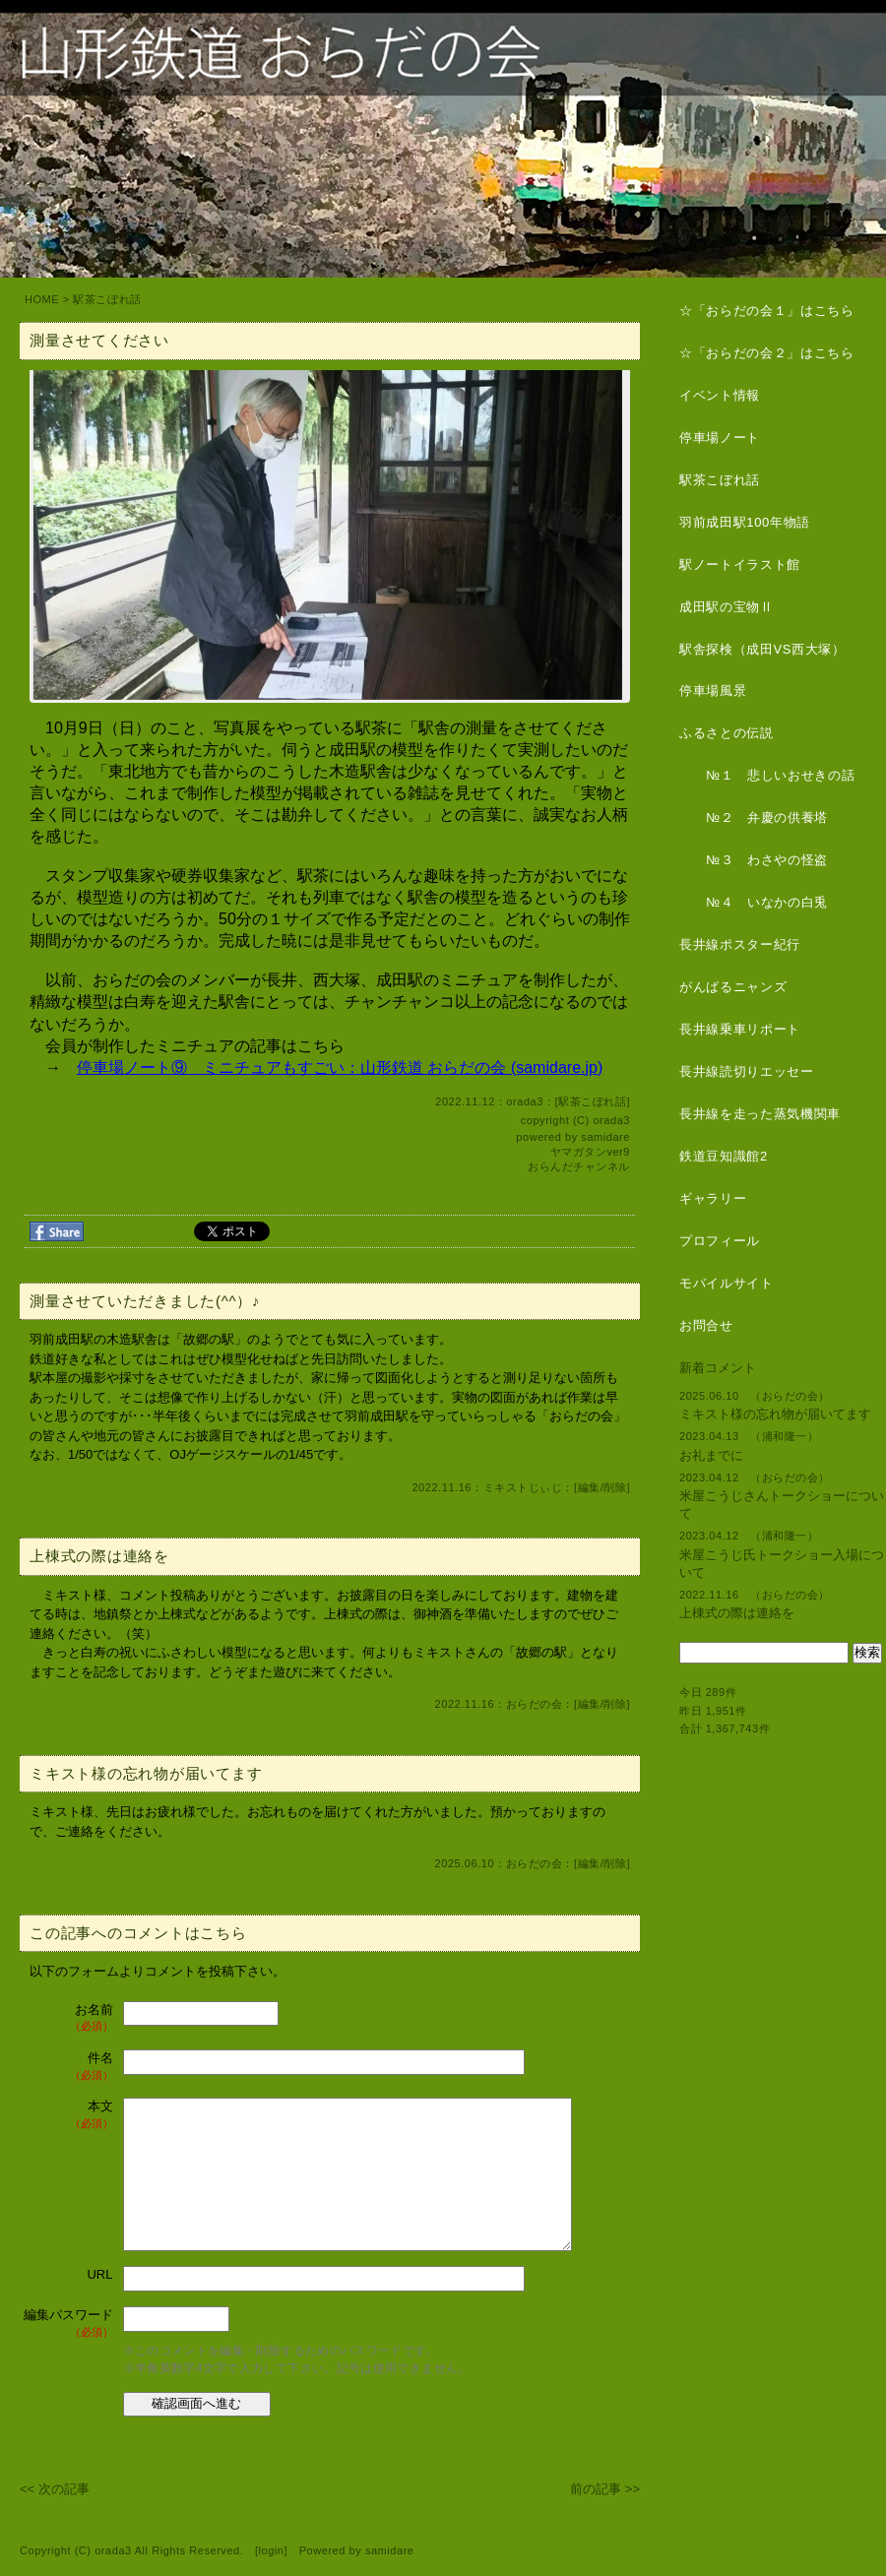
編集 (589, 1487)
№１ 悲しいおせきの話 (766, 775)
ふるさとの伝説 (726, 732)
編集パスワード (68, 2323)
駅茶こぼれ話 (107, 299)
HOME (42, 299)
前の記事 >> (605, 2489)
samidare (605, 1137)
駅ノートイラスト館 (739, 564)
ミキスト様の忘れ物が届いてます (775, 1414)
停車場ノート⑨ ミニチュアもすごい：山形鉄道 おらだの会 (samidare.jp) (339, 1067)
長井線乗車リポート (739, 1029)
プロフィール (719, 1240)
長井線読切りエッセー (746, 1071)
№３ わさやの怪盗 (753, 859)
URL (99, 2274)
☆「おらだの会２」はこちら (766, 353)
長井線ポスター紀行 (739, 944)
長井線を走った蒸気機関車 (760, 1113)
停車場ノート (719, 437)
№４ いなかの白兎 (753, 902)
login (272, 2550)
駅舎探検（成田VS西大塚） (762, 649)
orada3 (611, 1120)
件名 (69, 2066)
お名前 (69, 2018)
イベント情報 (719, 395)
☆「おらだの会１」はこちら (766, 310)
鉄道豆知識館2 (723, 1156)
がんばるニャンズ (733, 986)
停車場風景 (712, 690)
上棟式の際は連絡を (736, 1612)
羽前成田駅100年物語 (744, 522)
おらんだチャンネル (579, 1166)
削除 (614, 1487)
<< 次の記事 (55, 2489)
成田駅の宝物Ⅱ (726, 606)
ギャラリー (712, 1198)
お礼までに (711, 1455)
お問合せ (706, 1325)
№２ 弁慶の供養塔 (753, 817)
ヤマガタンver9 (590, 1152)
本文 (69, 2115)
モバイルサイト (726, 1283)
